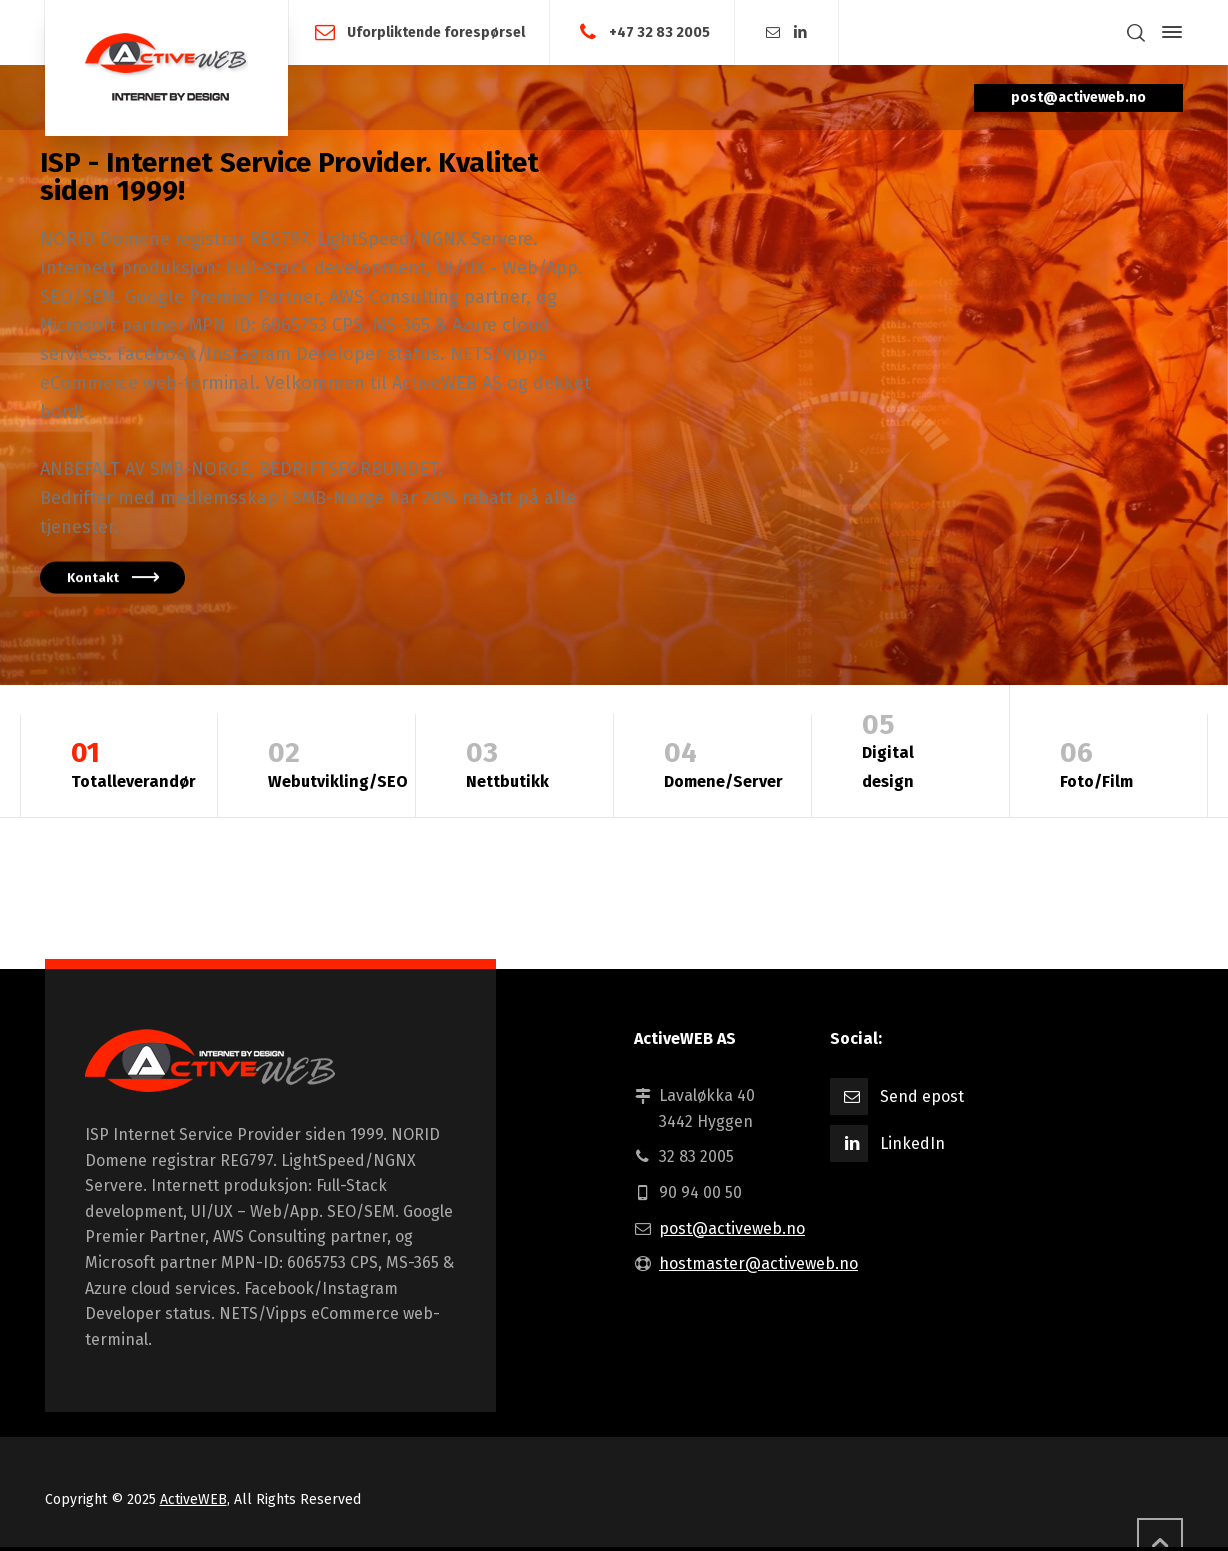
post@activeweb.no (732, 1228)
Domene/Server (723, 762)
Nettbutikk (514, 762)
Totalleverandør (133, 762)
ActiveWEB (193, 1499)
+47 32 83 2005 (659, 31)
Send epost (922, 1096)
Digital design (910, 748)
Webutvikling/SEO (338, 762)
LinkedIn (912, 1143)
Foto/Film (1108, 762)
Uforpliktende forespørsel (436, 31)
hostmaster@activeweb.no (758, 1263)
